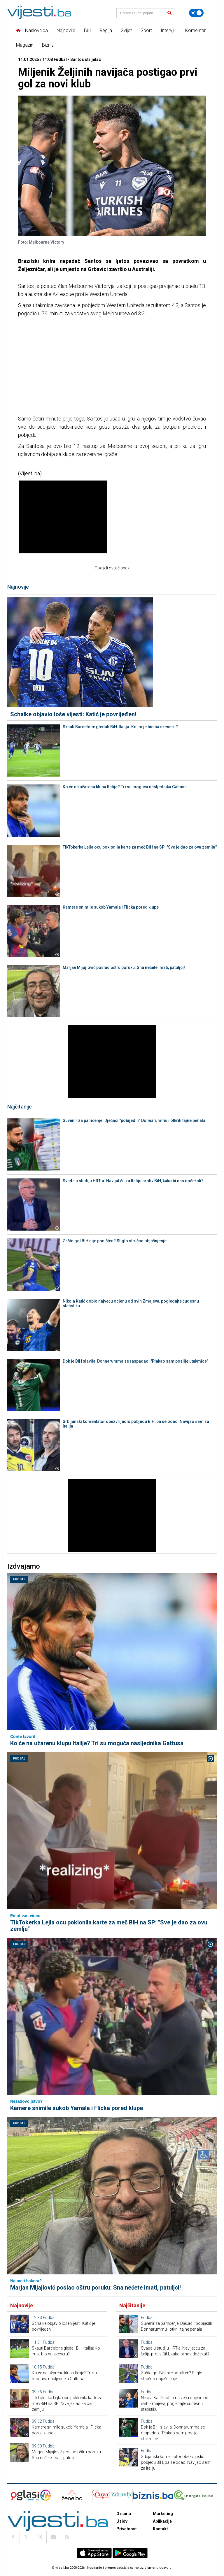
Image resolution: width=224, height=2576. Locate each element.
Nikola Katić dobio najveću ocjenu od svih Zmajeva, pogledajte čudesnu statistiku (131, 1303)
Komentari (195, 30)
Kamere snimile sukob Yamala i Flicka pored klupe (111, 907)
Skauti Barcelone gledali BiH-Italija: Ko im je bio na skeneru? (120, 726)
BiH (87, 30)
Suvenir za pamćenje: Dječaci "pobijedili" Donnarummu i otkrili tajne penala (134, 1120)
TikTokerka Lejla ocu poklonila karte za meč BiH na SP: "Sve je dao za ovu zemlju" (140, 847)
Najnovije (66, 30)
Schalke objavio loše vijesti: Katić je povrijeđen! (73, 714)
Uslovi (122, 2521)
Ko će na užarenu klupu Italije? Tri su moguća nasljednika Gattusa (125, 786)
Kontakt (160, 2528)
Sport (146, 30)
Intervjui (168, 30)
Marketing (163, 2513)
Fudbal (19, 1579)
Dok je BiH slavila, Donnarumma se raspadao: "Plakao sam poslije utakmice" (135, 1361)
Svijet (126, 30)
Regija (105, 30)
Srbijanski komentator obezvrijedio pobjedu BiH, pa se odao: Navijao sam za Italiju (136, 1423)
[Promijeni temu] (196, 13)
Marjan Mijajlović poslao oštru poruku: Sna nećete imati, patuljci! (124, 967)
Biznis (48, 45)
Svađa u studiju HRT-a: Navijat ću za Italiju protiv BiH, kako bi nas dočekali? (133, 1180)
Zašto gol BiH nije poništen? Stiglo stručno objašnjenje (115, 1240)
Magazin (24, 45)
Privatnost (126, 2528)
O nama (123, 2513)
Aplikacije (162, 2521)
